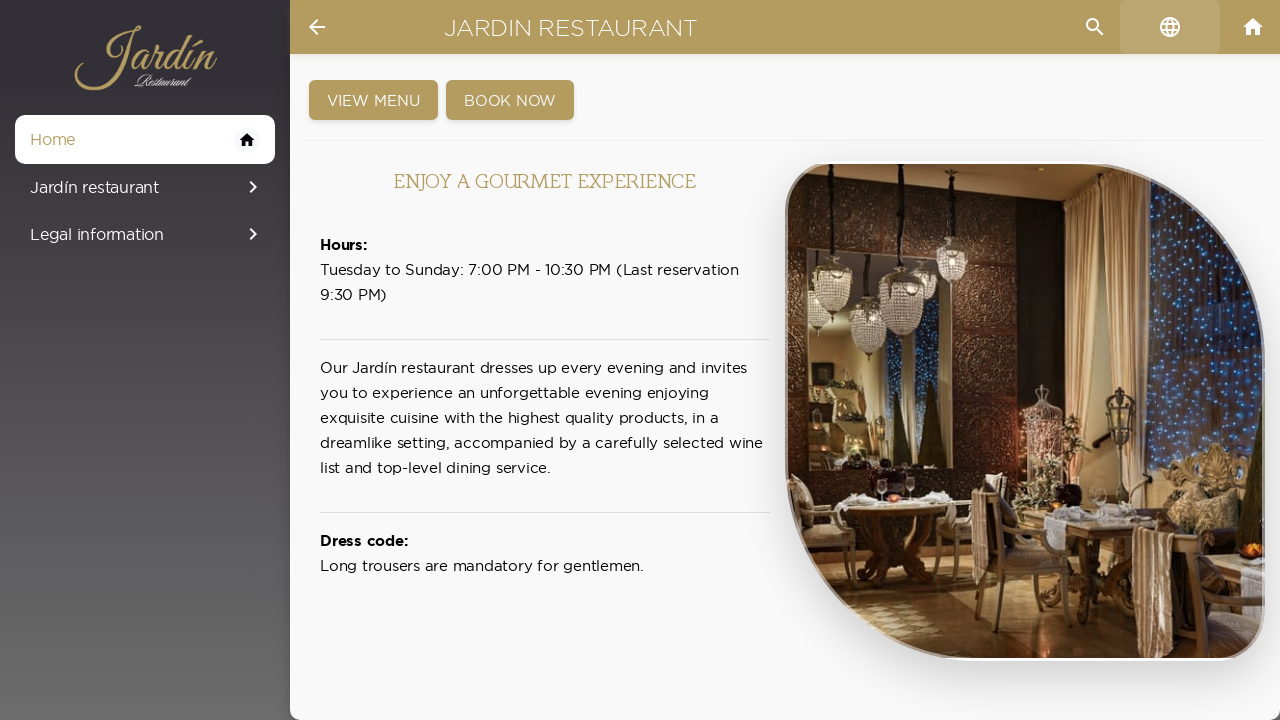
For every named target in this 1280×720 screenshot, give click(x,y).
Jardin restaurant (571, 28)
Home (145, 140)
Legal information (147, 234)
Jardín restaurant (147, 187)
